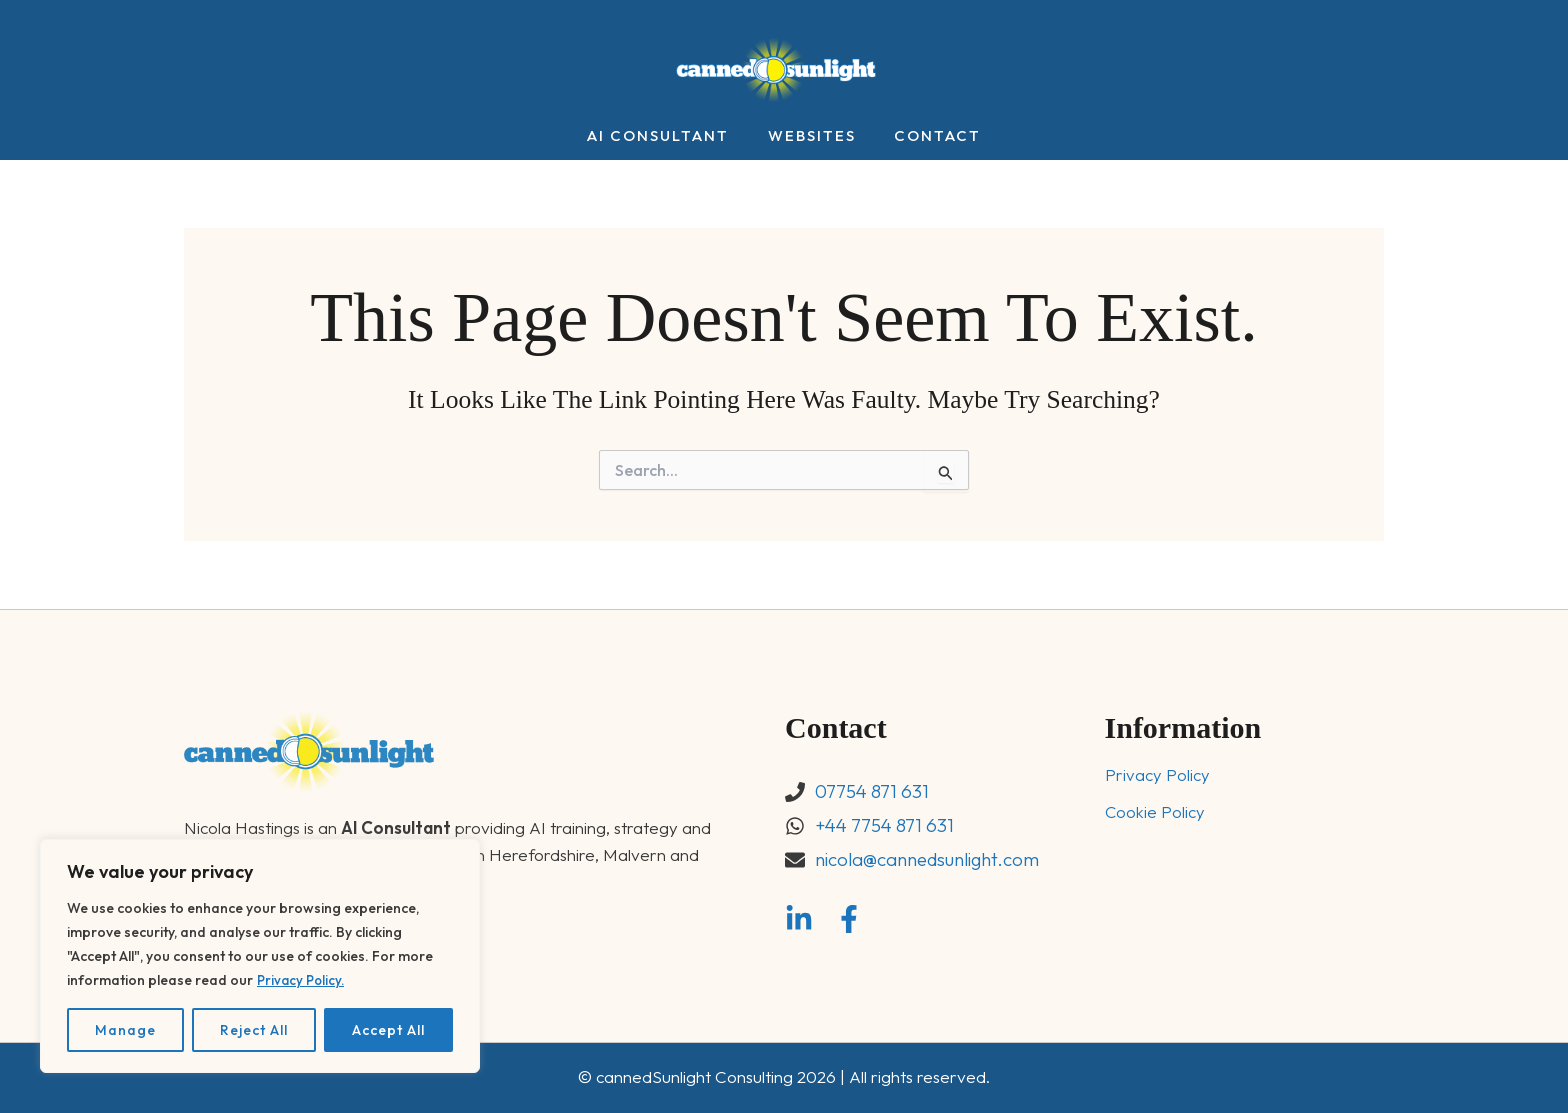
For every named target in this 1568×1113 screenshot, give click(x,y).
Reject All (254, 1030)
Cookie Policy (1155, 812)
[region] (260, 956)
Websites (812, 136)
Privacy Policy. (303, 980)
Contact (929, 136)
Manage (125, 1030)
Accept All (388, 1030)
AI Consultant (667, 136)
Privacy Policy (1157, 775)
